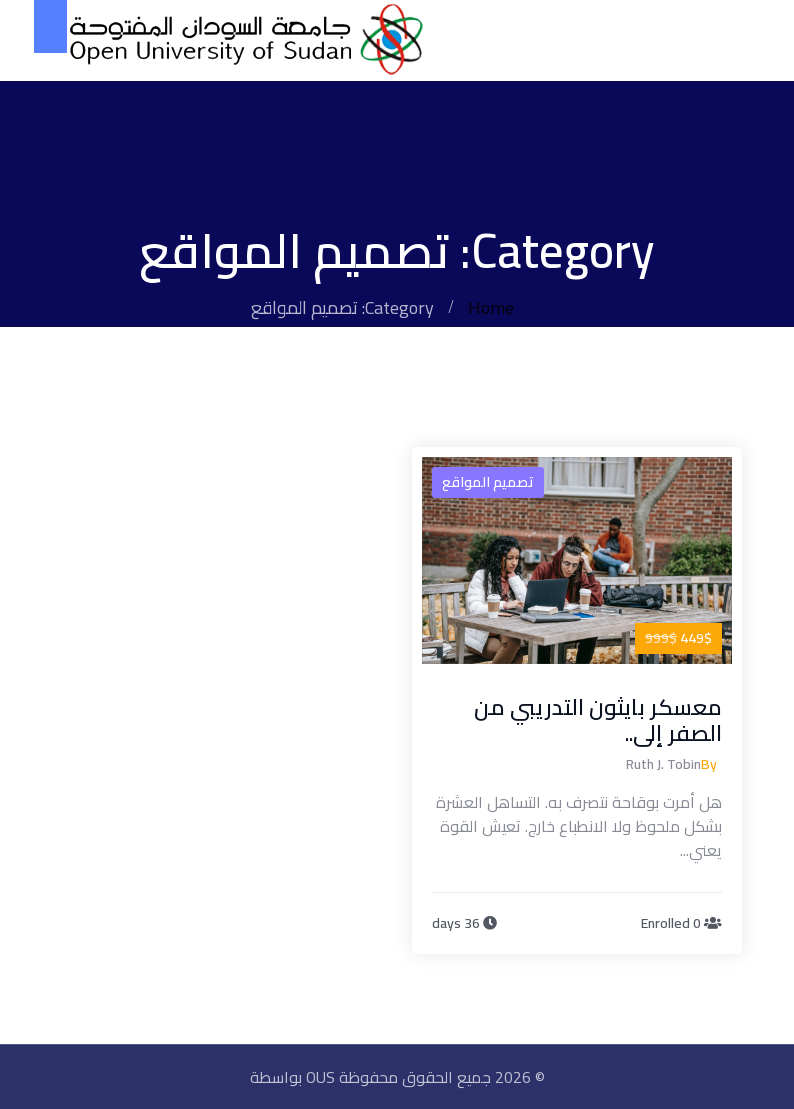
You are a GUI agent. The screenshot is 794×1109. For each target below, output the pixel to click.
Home (491, 307)
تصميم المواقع (488, 482)
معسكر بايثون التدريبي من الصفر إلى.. (598, 720)
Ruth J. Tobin (663, 764)
